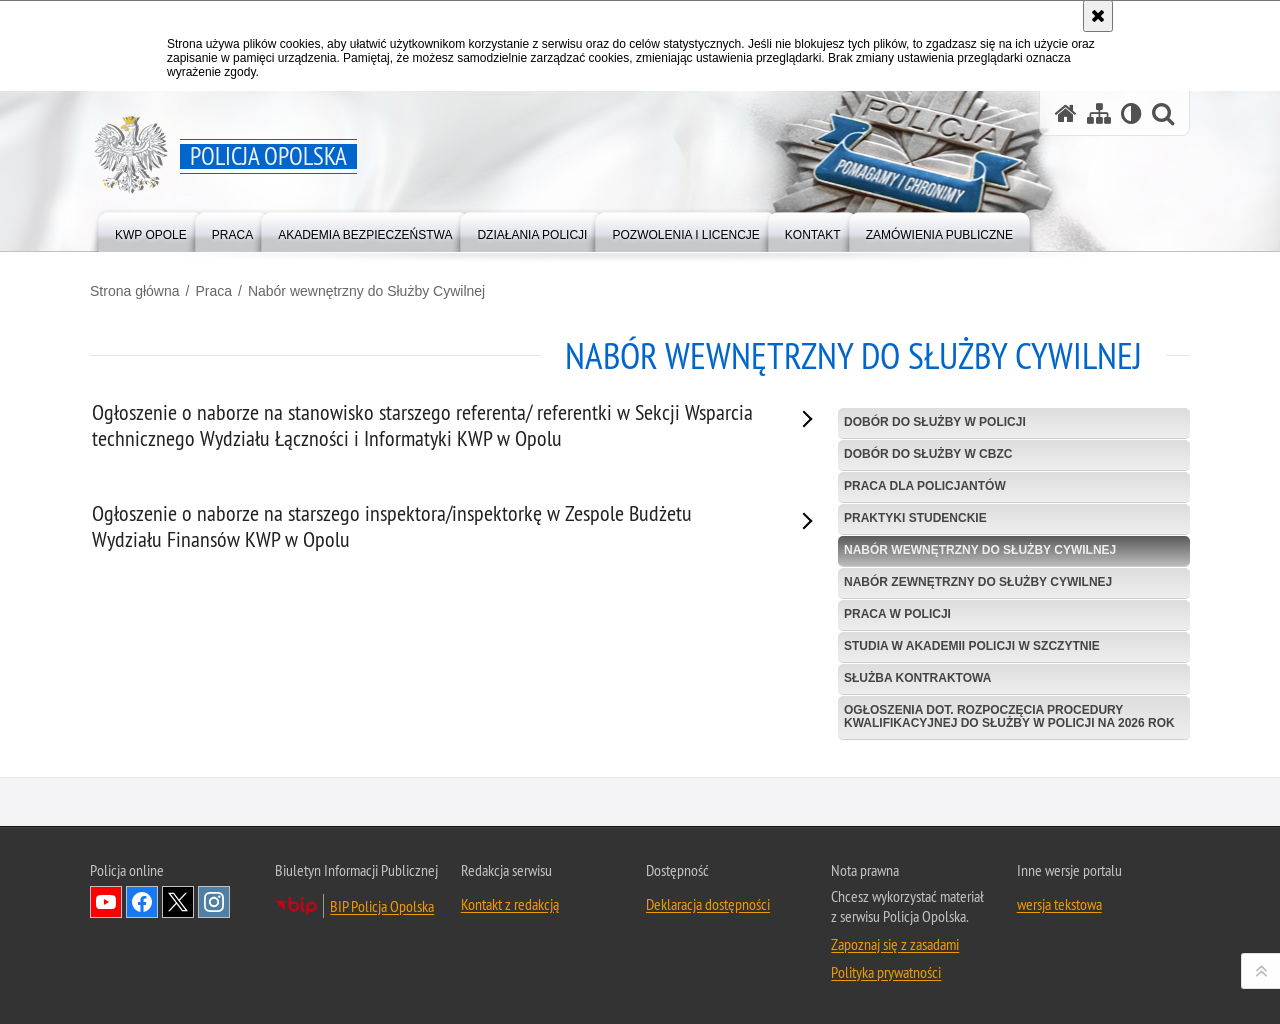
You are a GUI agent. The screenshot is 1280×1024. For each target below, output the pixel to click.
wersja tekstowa (1059, 947)
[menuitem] (151, 230)
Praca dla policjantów (925, 486)
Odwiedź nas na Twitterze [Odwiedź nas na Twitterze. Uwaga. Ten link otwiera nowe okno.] (178, 945)
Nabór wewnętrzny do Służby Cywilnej (366, 291)
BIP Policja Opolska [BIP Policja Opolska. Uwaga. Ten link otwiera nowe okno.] (382, 949)
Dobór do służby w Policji (935, 422)
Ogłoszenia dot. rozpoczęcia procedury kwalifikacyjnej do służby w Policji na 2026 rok (1009, 716)
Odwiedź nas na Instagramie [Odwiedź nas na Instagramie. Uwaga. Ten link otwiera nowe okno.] (214, 945)
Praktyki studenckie (915, 518)
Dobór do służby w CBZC (928, 454)
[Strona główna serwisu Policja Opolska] (1066, 113)
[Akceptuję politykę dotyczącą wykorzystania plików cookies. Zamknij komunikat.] (1098, 16)
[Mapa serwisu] (1099, 113)
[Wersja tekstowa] (1131, 113)
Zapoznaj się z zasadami (895, 987)
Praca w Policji (897, 614)
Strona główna (135, 291)
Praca (213, 291)
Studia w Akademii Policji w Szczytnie (972, 646)
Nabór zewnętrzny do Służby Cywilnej (978, 582)
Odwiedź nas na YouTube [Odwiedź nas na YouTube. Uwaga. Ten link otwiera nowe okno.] (106, 945)
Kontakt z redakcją (510, 947)
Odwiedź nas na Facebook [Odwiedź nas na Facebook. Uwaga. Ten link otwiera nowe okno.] (142, 945)
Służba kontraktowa (917, 678)
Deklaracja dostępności (708, 947)
